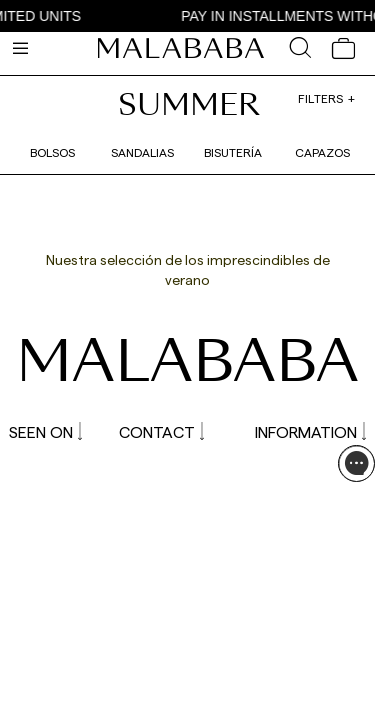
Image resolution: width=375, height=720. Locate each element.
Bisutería (233, 152)
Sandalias (142, 152)
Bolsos (52, 152)
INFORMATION (310, 431)
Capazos (322, 152)
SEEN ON (45, 431)
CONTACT (161, 431)
